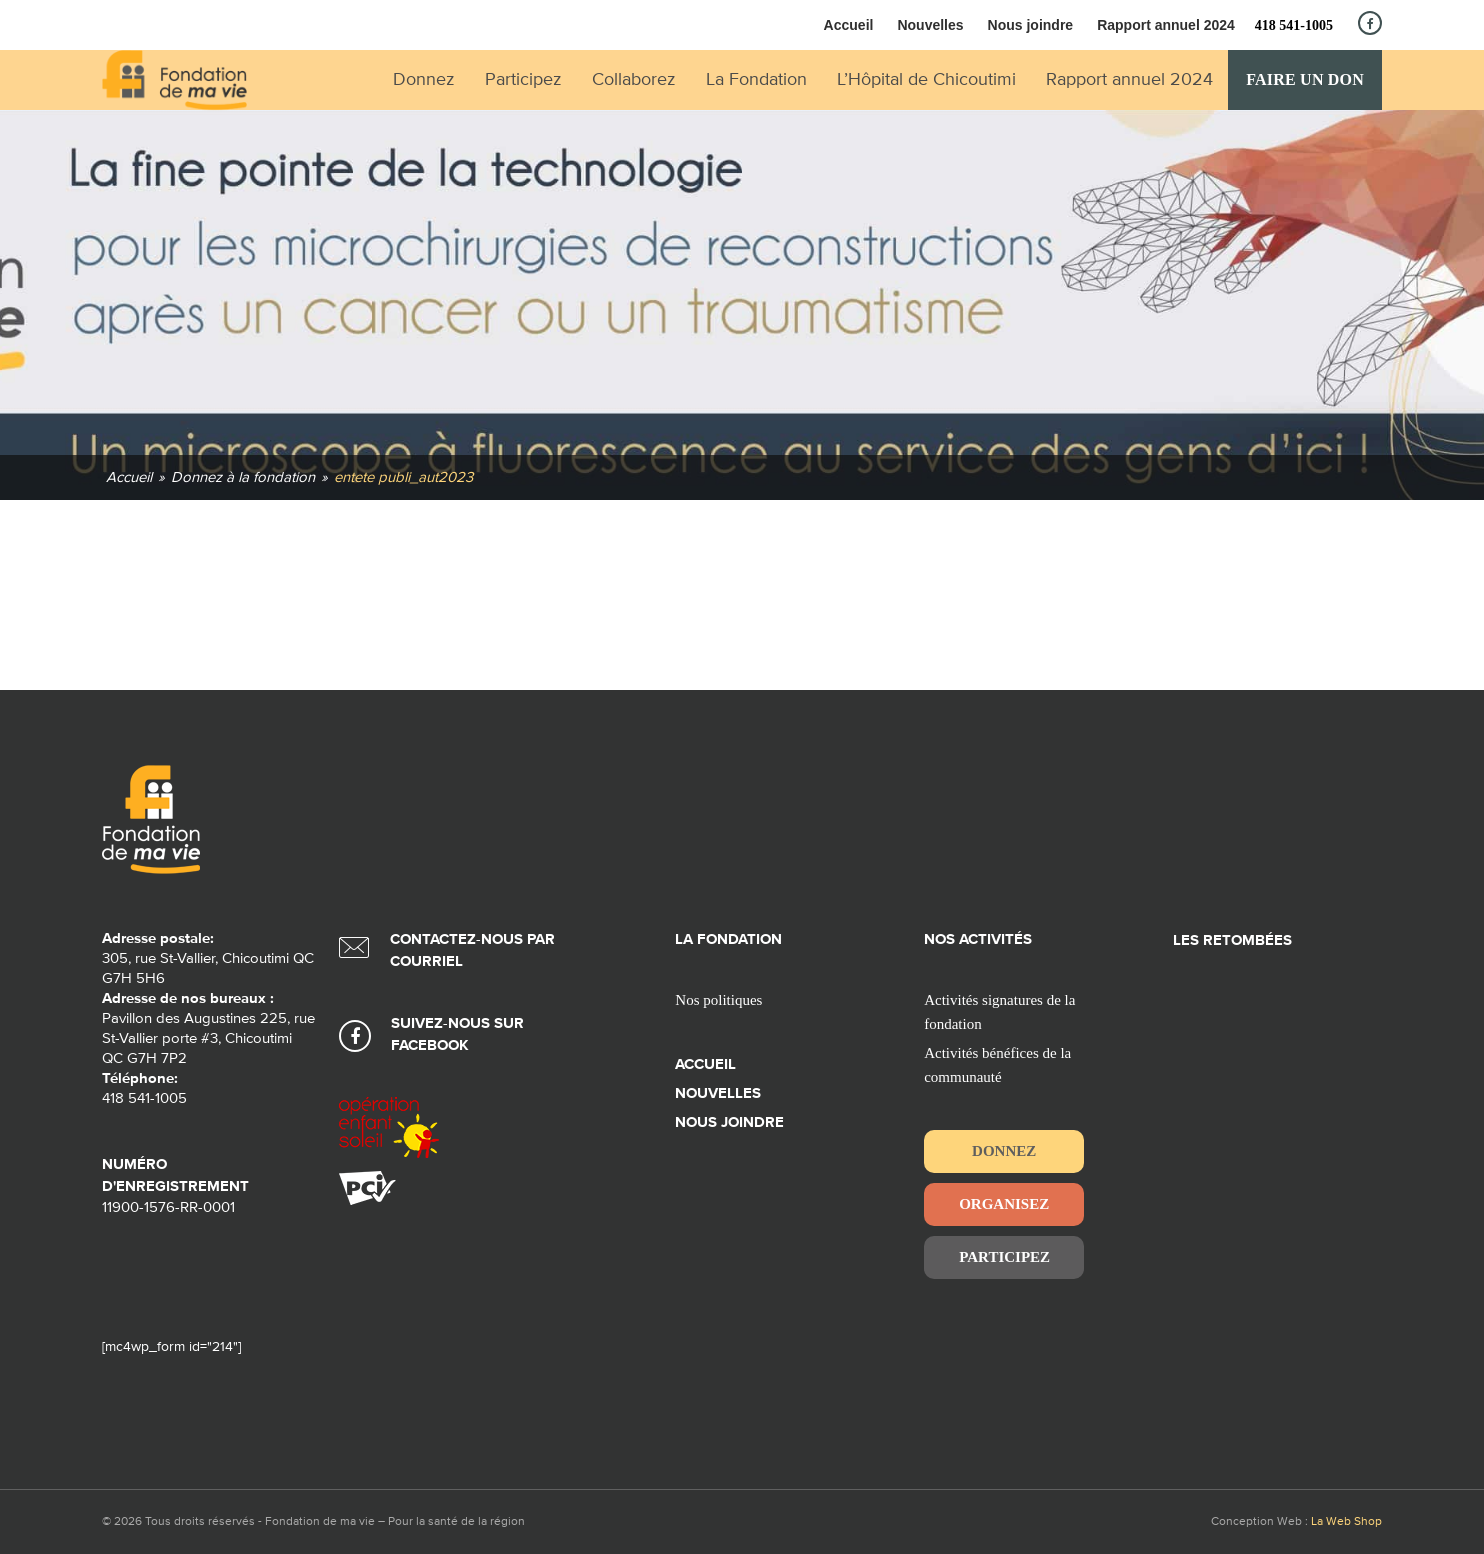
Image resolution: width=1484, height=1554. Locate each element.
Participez (1004, 1257)
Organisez (1004, 1204)
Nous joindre (1031, 25)
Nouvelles (930, 25)
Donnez (1004, 1151)
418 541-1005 (1294, 25)
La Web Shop (1346, 1522)
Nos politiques (718, 1000)
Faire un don (1305, 79)
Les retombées (1232, 940)
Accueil (849, 25)
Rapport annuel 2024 (1166, 25)
